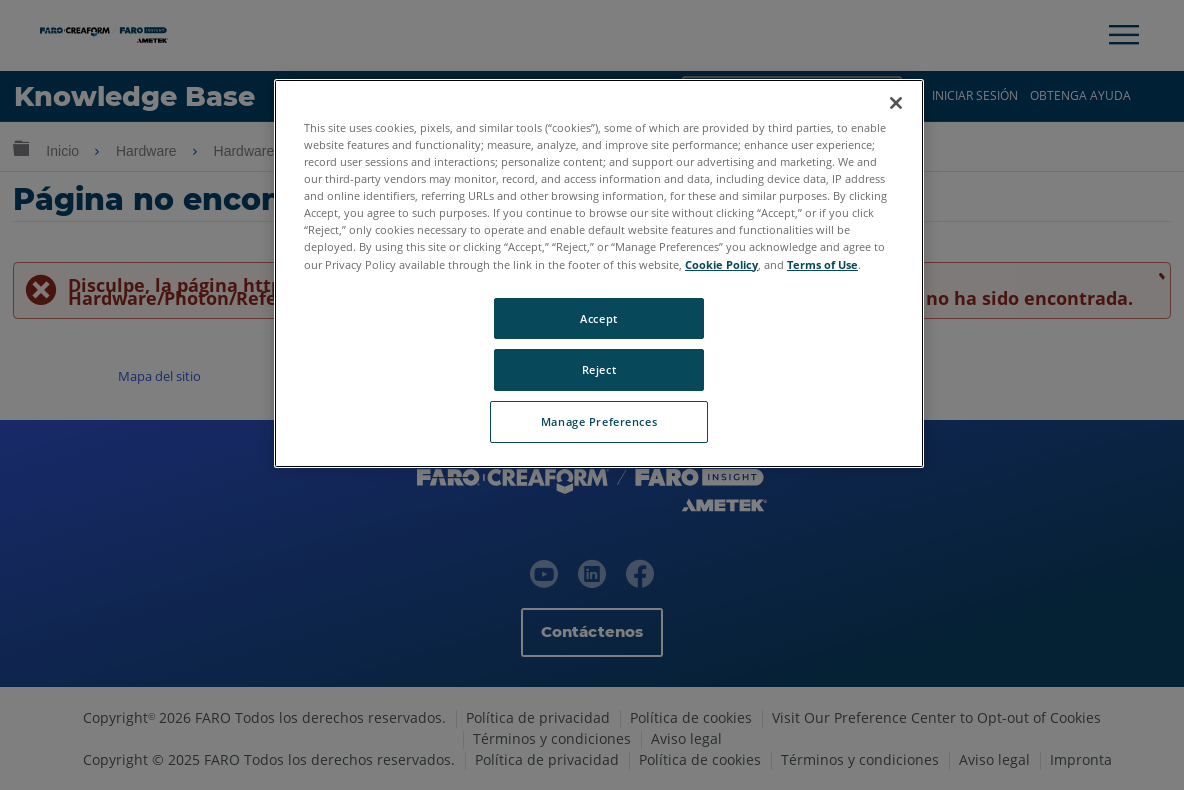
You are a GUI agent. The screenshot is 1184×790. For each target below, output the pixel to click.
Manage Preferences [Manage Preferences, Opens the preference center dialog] (599, 421)
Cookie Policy (721, 264)
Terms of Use (822, 264)
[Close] (896, 103)
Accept (598, 318)
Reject (599, 369)
